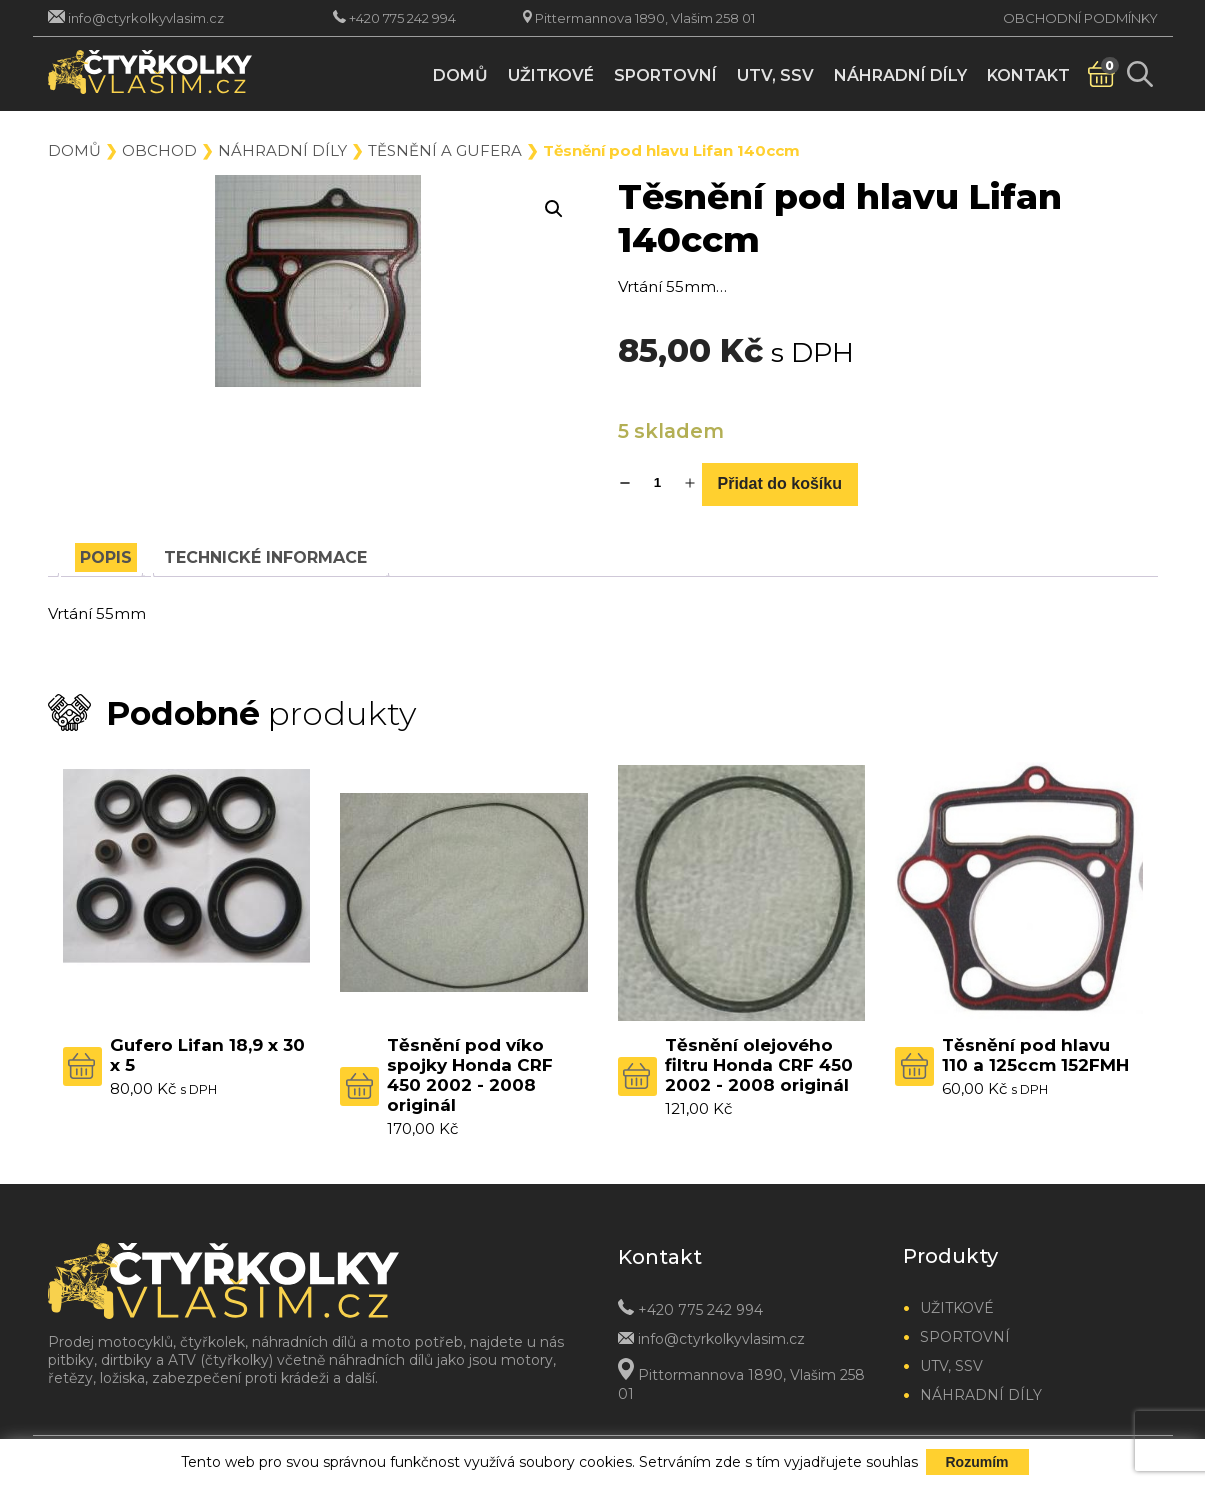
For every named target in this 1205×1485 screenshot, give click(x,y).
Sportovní (665, 75)
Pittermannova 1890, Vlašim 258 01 (645, 18)
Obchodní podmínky (1080, 18)
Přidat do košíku (780, 483)
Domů (460, 75)
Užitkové (551, 75)
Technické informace (265, 557)
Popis (106, 557)
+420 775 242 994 (402, 18)
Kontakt (1028, 75)
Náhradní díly (900, 75)
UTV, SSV (775, 75)
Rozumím (977, 1462)
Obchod (159, 150)
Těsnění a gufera (445, 150)
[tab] (106, 557)
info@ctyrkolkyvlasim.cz (146, 18)
